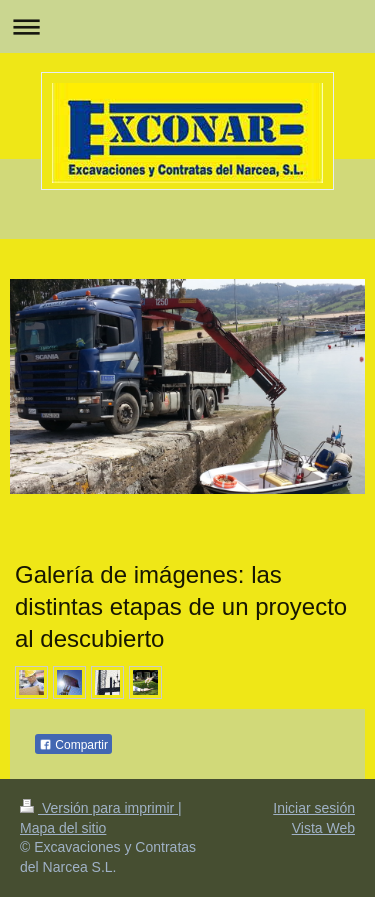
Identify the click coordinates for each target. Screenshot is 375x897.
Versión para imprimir (99, 808)
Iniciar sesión (314, 808)
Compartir (73, 745)
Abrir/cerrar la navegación (187, 26)
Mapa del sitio (63, 828)
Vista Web (323, 828)
